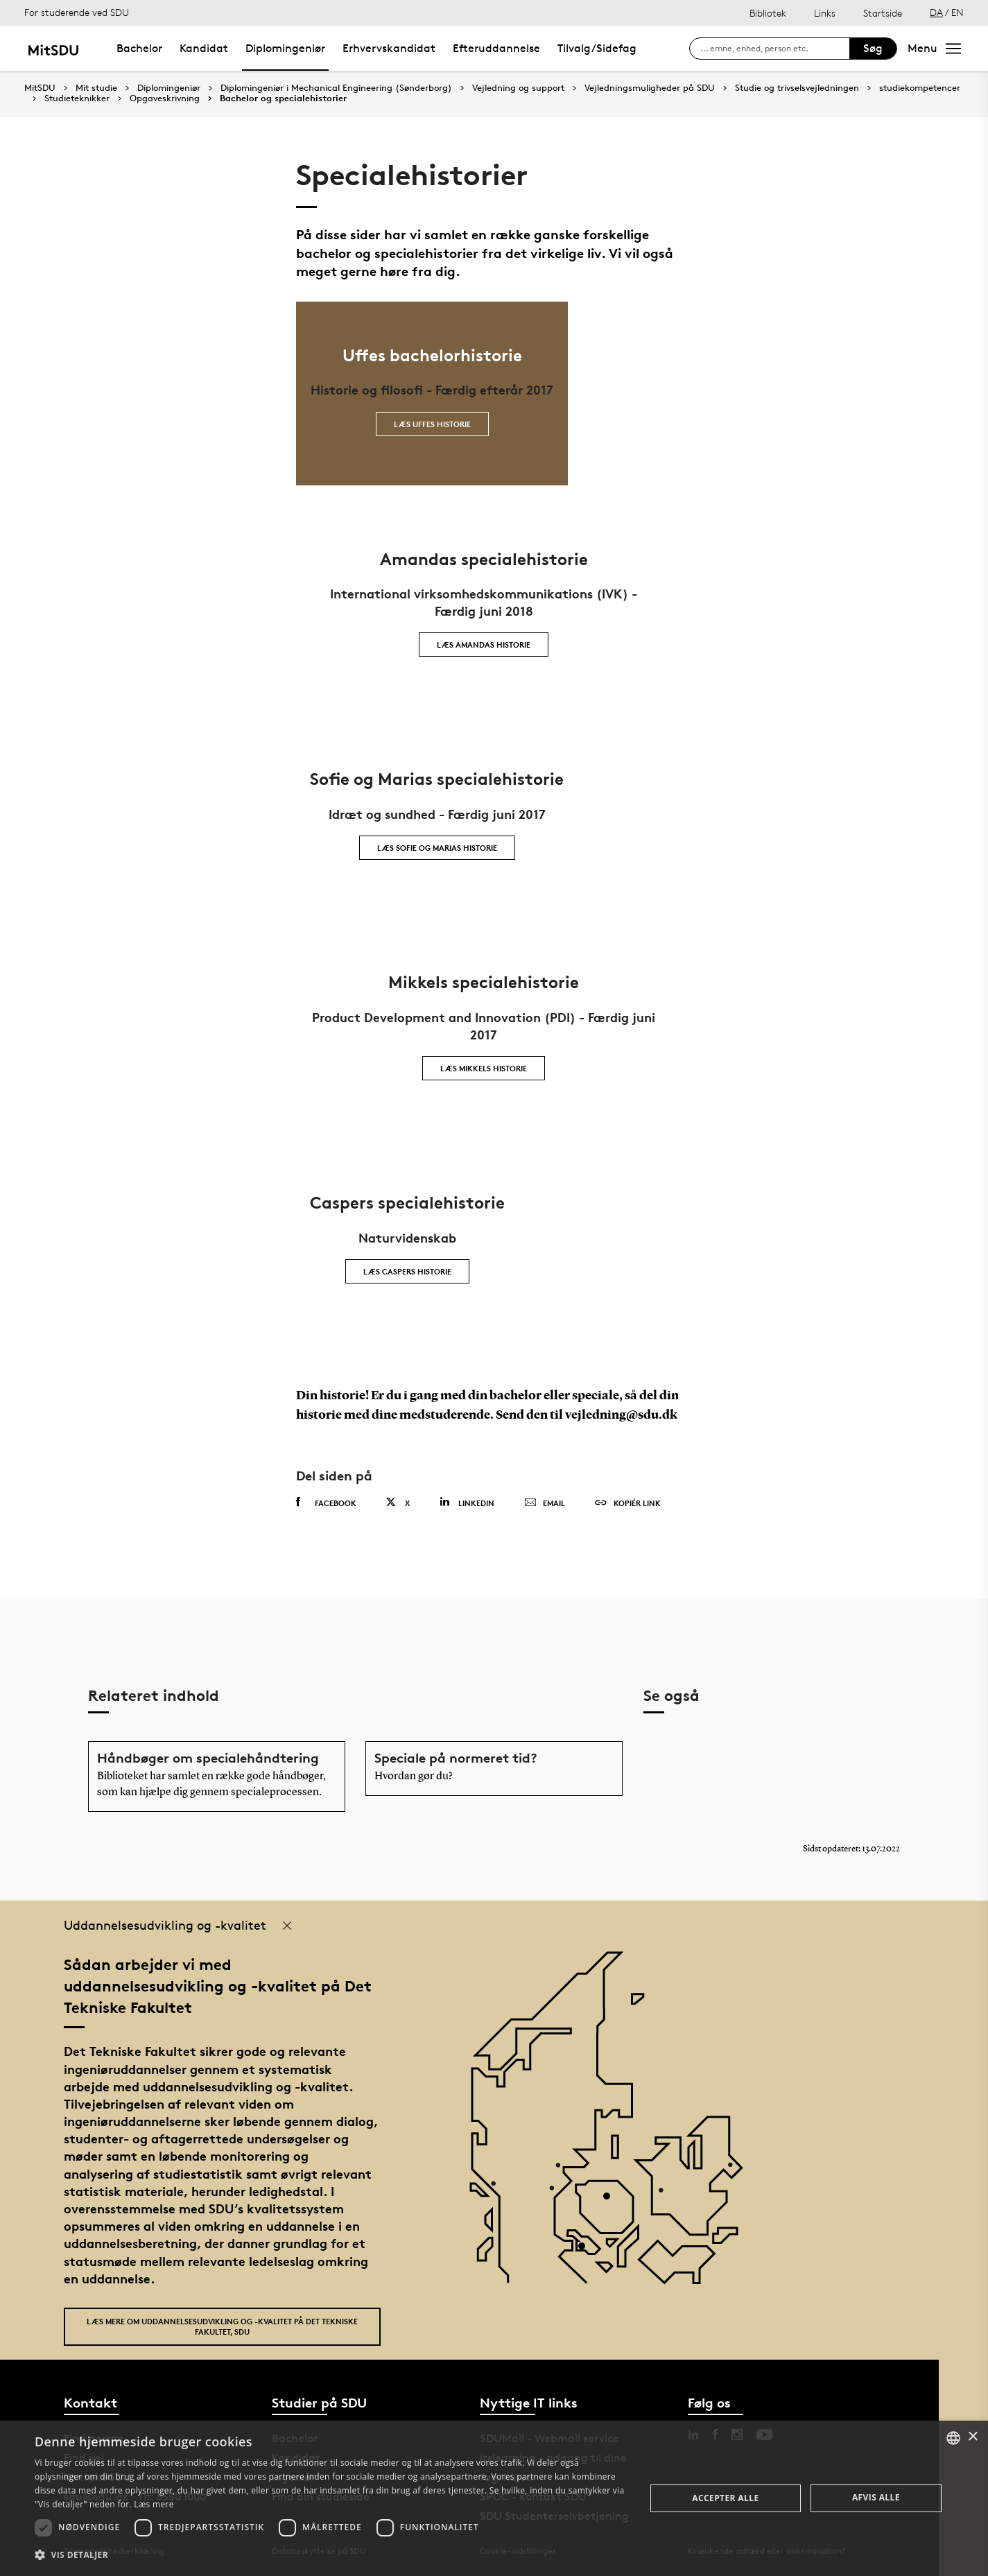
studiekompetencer (919, 88)
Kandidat (204, 48)
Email (544, 1503)
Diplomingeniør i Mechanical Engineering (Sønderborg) (336, 88)
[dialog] (494, 2498)
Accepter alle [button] (725, 2498)
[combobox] (953, 2438)
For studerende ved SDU (76, 12)
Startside (882, 13)
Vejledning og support (518, 88)
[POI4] (612, 2201)
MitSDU (39, 87)
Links (824, 13)
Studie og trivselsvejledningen (797, 88)
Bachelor (139, 48)
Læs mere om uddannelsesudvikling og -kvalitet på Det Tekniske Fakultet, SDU (222, 2326)
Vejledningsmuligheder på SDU (649, 88)
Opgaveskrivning (165, 98)
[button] (331, 2555)
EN (957, 12)
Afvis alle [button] (876, 2497)
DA (936, 12)
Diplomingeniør (285, 48)
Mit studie (96, 88)
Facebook (326, 1502)
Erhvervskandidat (389, 48)
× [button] (972, 2437)
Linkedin (467, 1502)
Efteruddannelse (496, 48)
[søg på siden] (774, 48)
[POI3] (587, 2251)
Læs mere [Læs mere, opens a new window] (153, 2504)
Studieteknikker (77, 98)
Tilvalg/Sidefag (596, 48)
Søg (873, 48)
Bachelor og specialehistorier (283, 98)
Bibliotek (767, 13)
